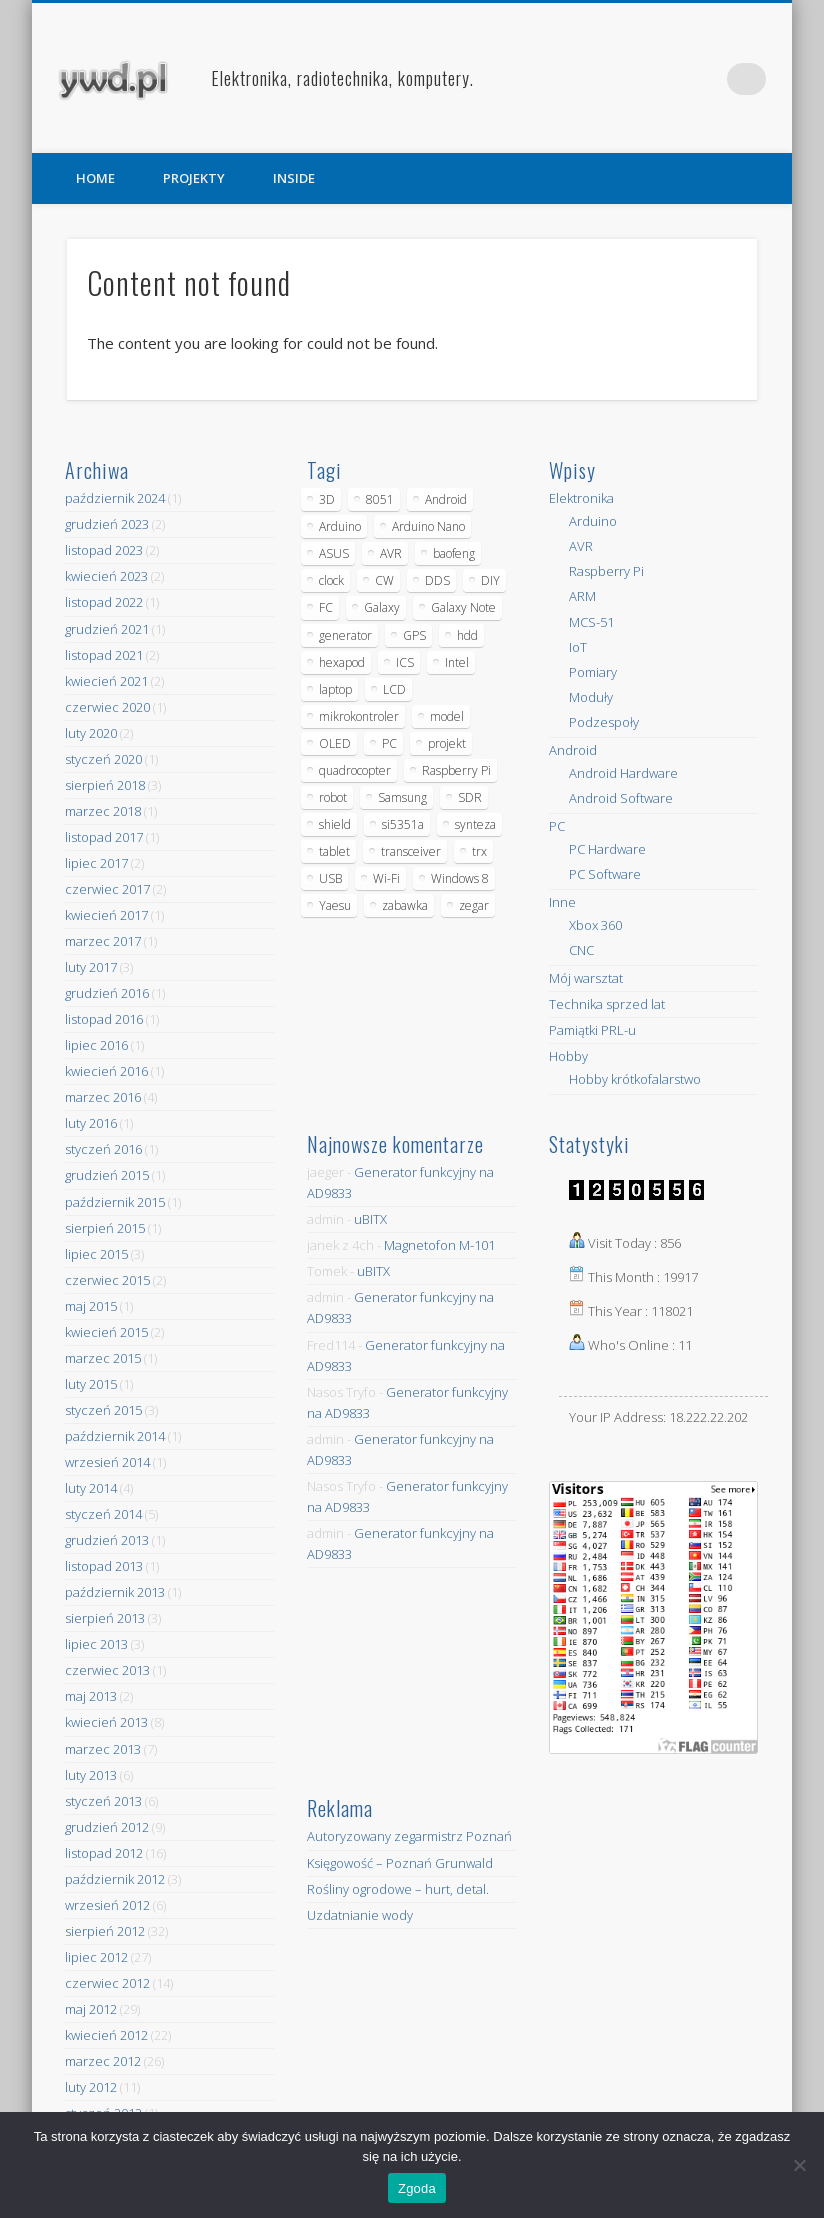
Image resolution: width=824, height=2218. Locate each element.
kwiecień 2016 (106, 1071)
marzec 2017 (103, 941)
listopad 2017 (104, 837)
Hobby (568, 1056)
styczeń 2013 (103, 1801)
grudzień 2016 (107, 993)
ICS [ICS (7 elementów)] (405, 662)
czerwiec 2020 (107, 707)
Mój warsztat (586, 978)
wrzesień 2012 (107, 1905)
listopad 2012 (104, 1853)
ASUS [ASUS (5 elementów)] (334, 553)
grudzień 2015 (107, 1175)
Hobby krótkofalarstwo (635, 1079)
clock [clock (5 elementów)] (331, 580)
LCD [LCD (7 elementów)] (394, 689)
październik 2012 (115, 1879)
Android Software (621, 798)
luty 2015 (91, 1384)
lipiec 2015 (96, 1254)
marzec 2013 (103, 1749)
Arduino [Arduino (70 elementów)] (340, 526)
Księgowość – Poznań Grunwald (400, 1863)
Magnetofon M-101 (439, 1245)
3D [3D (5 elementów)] (327, 499)
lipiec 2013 (96, 1644)
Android (573, 750)
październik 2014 (115, 1436)
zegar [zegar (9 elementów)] (474, 905)
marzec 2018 (103, 811)
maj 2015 (91, 1306)
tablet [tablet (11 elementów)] (334, 851)
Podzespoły (604, 722)
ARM (582, 596)
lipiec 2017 (96, 863)
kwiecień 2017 (106, 915)
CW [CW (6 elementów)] (384, 580)
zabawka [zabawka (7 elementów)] (405, 905)
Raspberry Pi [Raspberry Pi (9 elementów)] (456, 770)
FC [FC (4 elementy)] (326, 607)
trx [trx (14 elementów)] (479, 851)
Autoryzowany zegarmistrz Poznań (409, 1836)
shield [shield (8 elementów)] (335, 824)
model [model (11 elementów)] (447, 716)
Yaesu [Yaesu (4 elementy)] (335, 905)
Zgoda (417, 2188)
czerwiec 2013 (107, 1670)
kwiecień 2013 (106, 1722)
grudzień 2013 (107, 1540)
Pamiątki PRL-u (592, 1030)
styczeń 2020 (103, 759)
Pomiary (593, 672)
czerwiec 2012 (107, 1983)
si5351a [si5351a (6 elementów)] (403, 824)
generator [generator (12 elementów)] (345, 635)
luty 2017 (91, 967)
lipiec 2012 (96, 1957)
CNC (581, 950)
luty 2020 (91, 733)
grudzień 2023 (107, 524)
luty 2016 (91, 1123)
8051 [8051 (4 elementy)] (380, 499)
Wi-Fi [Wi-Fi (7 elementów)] (386, 878)
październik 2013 (115, 1592)
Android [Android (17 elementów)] (446, 499)
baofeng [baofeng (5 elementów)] (454, 553)
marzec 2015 (103, 1358)
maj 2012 (91, 2009)
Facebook (668, 79)
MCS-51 (591, 622)
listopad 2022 (104, 602)
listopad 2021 (104, 655)
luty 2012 (91, 2087)
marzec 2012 (103, 2061)
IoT (578, 647)
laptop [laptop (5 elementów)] (335, 689)
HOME (95, 178)
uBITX (370, 1219)
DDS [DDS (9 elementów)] (437, 580)
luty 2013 (91, 1775)
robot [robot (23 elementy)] (333, 797)
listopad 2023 (104, 550)
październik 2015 (115, 1202)
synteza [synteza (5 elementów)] (475, 824)
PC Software (605, 874)
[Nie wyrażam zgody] (799, 2165)
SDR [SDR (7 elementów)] (470, 797)
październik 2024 (115, 498)
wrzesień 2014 (107, 1462)
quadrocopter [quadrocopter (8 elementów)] (355, 770)
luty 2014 (91, 1488)
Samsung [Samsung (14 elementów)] (402, 797)
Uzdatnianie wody (360, 1915)
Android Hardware (623, 773)
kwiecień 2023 (106, 576)
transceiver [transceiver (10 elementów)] (411, 851)
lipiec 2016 (96, 1045)
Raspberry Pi (606, 571)
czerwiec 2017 (107, 889)
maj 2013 (91, 1696)
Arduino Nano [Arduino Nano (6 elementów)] (428, 526)
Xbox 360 (595, 925)
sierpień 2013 (105, 1618)
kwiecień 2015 (106, 1332)
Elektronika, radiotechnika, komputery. (342, 78)
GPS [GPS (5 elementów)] (414, 635)
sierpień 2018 (105, 785)
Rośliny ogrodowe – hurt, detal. (398, 1889)
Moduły (591, 697)
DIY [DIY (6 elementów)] (490, 580)
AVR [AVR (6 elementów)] (391, 553)
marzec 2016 (103, 1097)
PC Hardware (607, 849)
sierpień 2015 (105, 1228)
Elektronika (581, 498)
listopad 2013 (104, 1566)
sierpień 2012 (105, 1931)
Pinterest (709, 79)
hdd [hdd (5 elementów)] (467, 635)
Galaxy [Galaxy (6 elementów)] (382, 607)
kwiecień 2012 (106, 2035)
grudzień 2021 (107, 629)
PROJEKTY (194, 178)
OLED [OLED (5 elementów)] (335, 743)
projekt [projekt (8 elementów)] (447, 743)
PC (557, 826)
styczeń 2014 (103, 1514)
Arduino (593, 521)
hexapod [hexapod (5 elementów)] (342, 662)
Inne (562, 902)
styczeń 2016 (103, 1149)
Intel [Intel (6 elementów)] (457, 662)
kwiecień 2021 (106, 681)
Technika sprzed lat (607, 1004)
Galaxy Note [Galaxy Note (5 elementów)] (463, 607)
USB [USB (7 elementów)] (330, 878)
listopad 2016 (104, 1019)
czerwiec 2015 (107, 1280)
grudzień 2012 (107, 1827)
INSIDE (294, 178)
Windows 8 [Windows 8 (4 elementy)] (460, 878)
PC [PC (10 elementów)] (389, 743)
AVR (581, 546)
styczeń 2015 (103, 1410)
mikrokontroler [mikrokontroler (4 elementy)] (359, 716)
